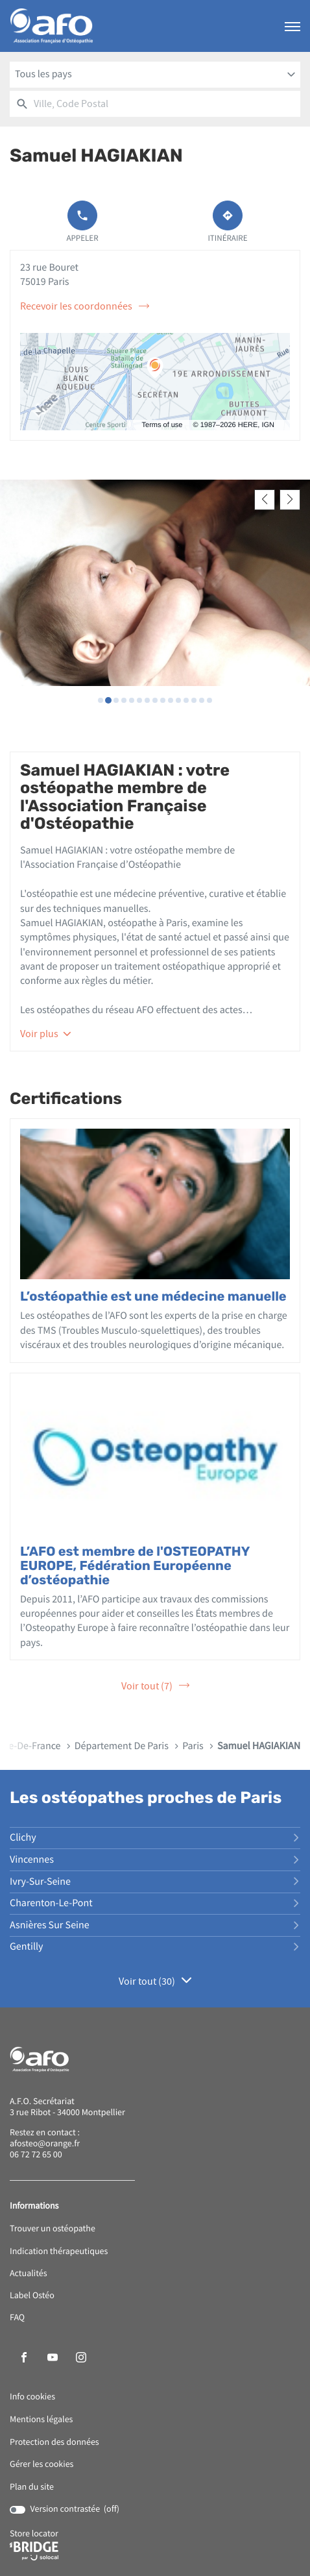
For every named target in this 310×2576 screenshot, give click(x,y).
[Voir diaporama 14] (201, 697)
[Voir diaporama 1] (100, 697)
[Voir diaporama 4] (123, 697)
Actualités (28, 2271)
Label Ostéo (32, 2293)
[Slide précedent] (264, 499)
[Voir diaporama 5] (131, 697)
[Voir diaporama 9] (162, 697)
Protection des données (54, 2439)
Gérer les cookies (41, 2462)
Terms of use (162, 425)
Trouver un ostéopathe (52, 2226)
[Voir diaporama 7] (147, 697)
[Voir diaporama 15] (209, 697)
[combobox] (155, 75)
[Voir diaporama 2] (108, 697)
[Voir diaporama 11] (178, 697)
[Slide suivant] (290, 499)
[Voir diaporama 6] (139, 697)
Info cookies (32, 2394)
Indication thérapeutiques (59, 2249)
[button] (292, 26)
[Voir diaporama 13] (194, 697)
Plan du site (32, 2484)
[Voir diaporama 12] (186, 697)
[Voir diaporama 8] (155, 697)
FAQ (17, 2315)
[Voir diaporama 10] (170, 697)
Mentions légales (41, 2417)
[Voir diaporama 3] (116, 697)
